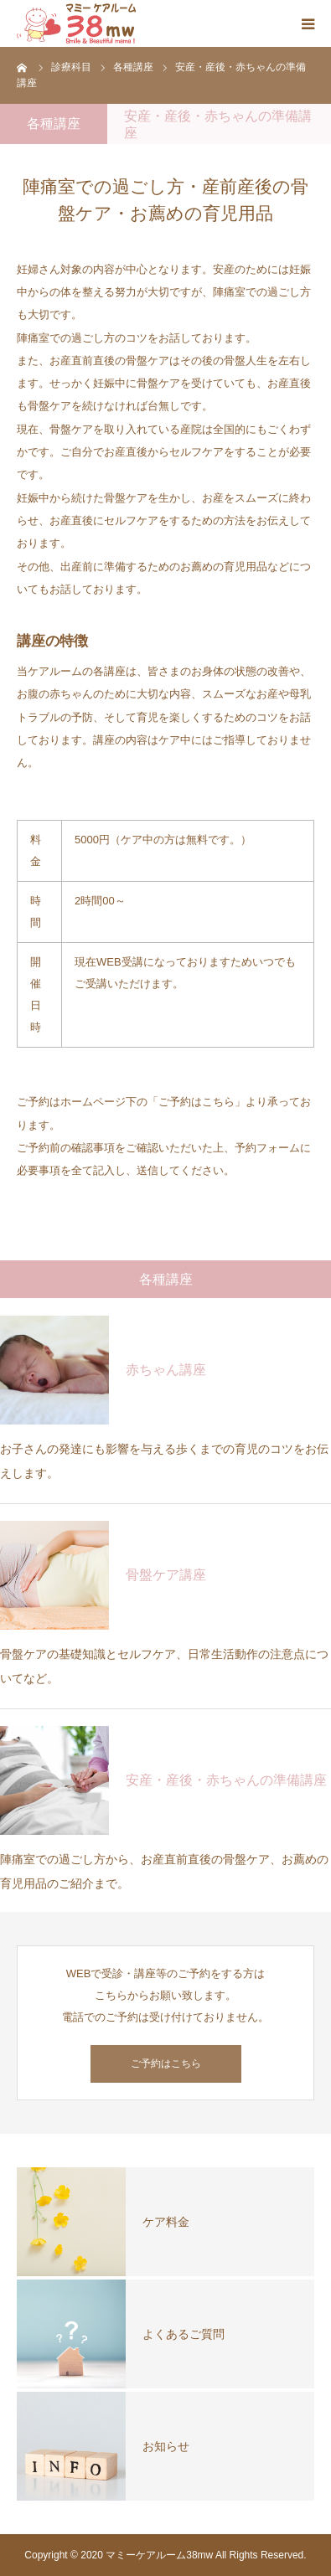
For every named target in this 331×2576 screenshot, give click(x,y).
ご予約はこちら (166, 2063)
